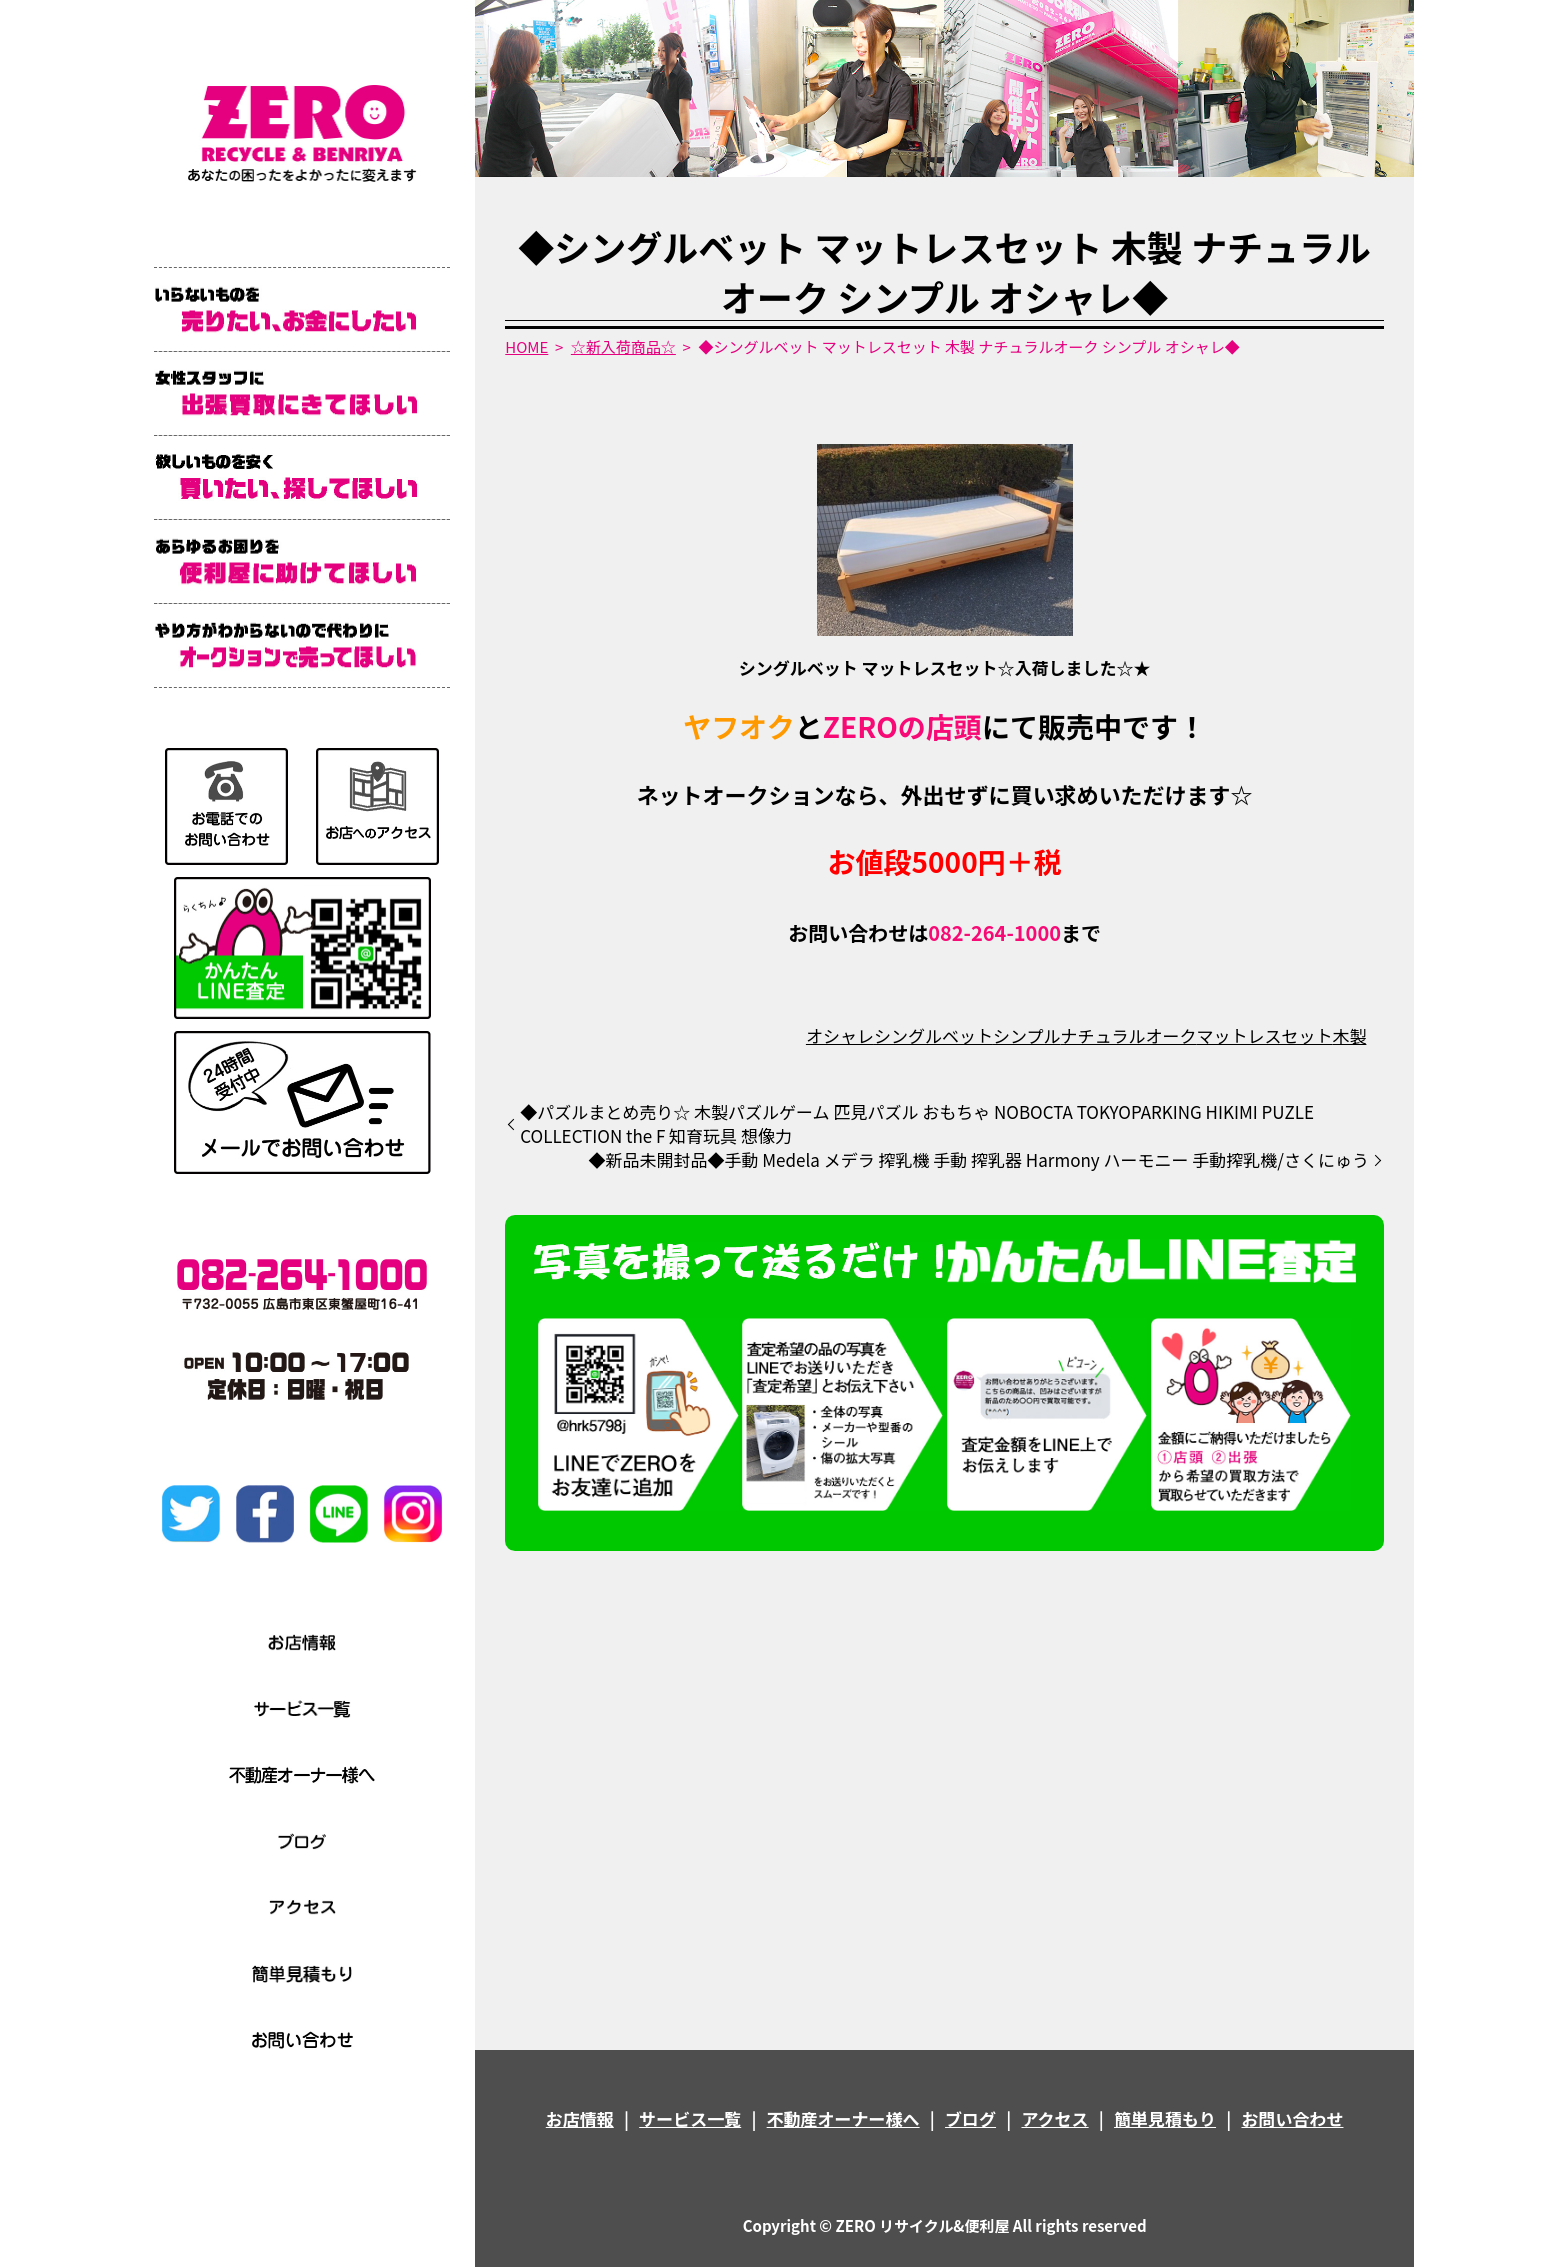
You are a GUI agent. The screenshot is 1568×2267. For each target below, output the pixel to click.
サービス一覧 (690, 2118)
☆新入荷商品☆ (623, 346)
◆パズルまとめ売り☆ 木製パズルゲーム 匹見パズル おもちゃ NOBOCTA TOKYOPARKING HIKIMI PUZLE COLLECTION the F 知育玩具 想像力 (917, 1124)
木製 (1349, 1035)
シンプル (1027, 1035)
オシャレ (840, 1035)
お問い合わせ (1292, 2118)
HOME (526, 346)
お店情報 (580, 2118)
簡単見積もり (1165, 2118)
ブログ (970, 2118)
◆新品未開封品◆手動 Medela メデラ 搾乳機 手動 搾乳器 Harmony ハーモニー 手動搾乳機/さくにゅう (978, 1160)
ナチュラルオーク (1128, 1035)
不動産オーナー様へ (843, 2118)
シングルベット (933, 1035)
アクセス (1054, 2118)
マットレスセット (1264, 1035)
